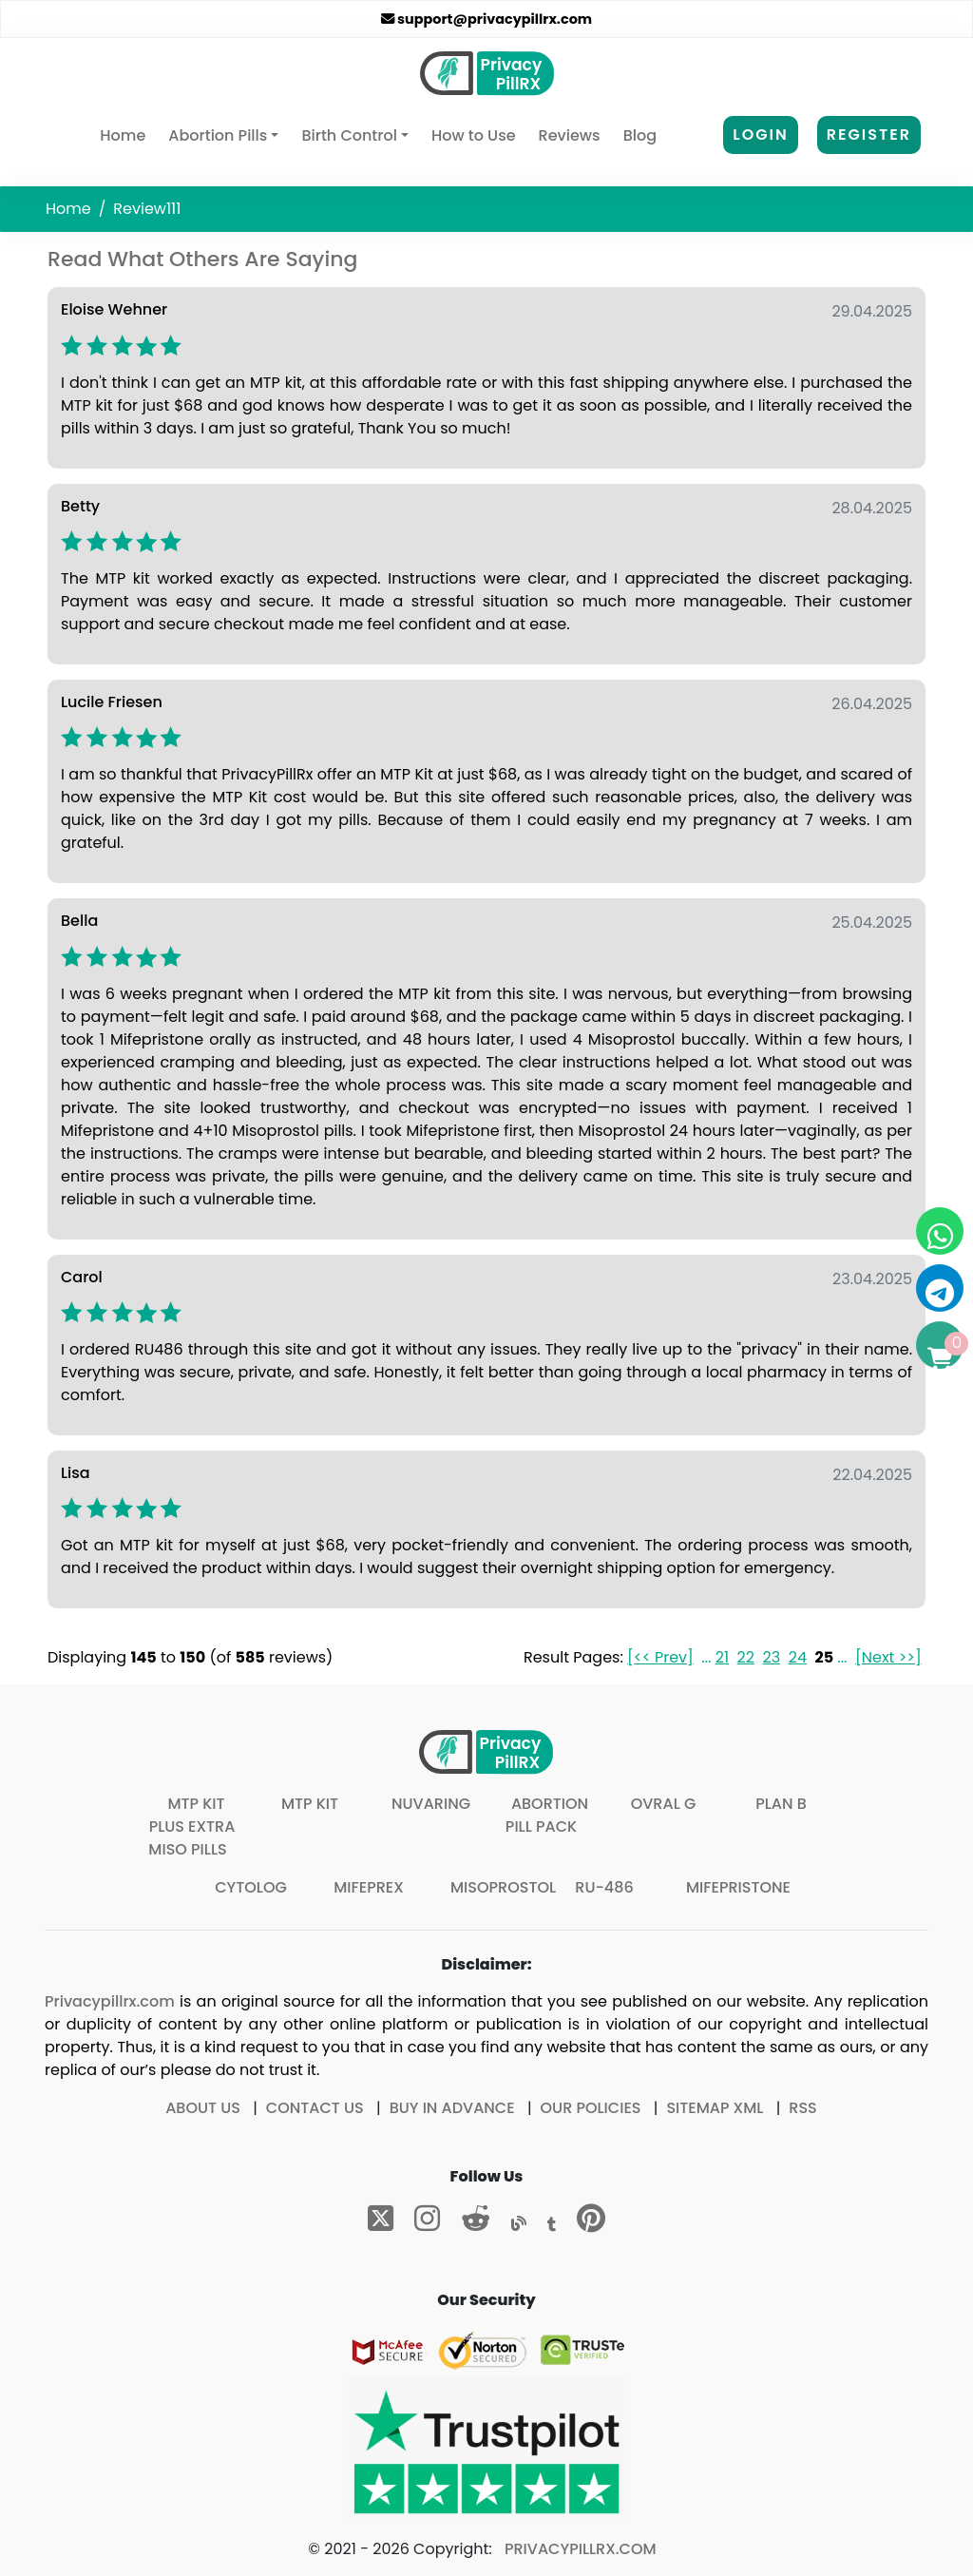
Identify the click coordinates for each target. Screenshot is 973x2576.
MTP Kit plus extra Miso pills (191, 1826)
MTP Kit (309, 1804)
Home (126, 135)
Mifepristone (738, 1887)
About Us (202, 2108)
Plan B (781, 1804)
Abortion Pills (217, 135)
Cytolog (251, 1887)
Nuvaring (430, 1804)
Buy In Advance (452, 2108)
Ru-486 (604, 1887)
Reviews (570, 135)
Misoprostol (503, 1887)
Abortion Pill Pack (547, 1815)
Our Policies (591, 2108)
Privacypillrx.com (110, 2001)
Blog (640, 135)
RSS (802, 2108)
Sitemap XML (714, 2108)
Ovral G (663, 1804)
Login (760, 134)
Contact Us (315, 2108)
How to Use (473, 135)
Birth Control (348, 135)
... (706, 1657)
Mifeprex (369, 1887)
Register (869, 134)
